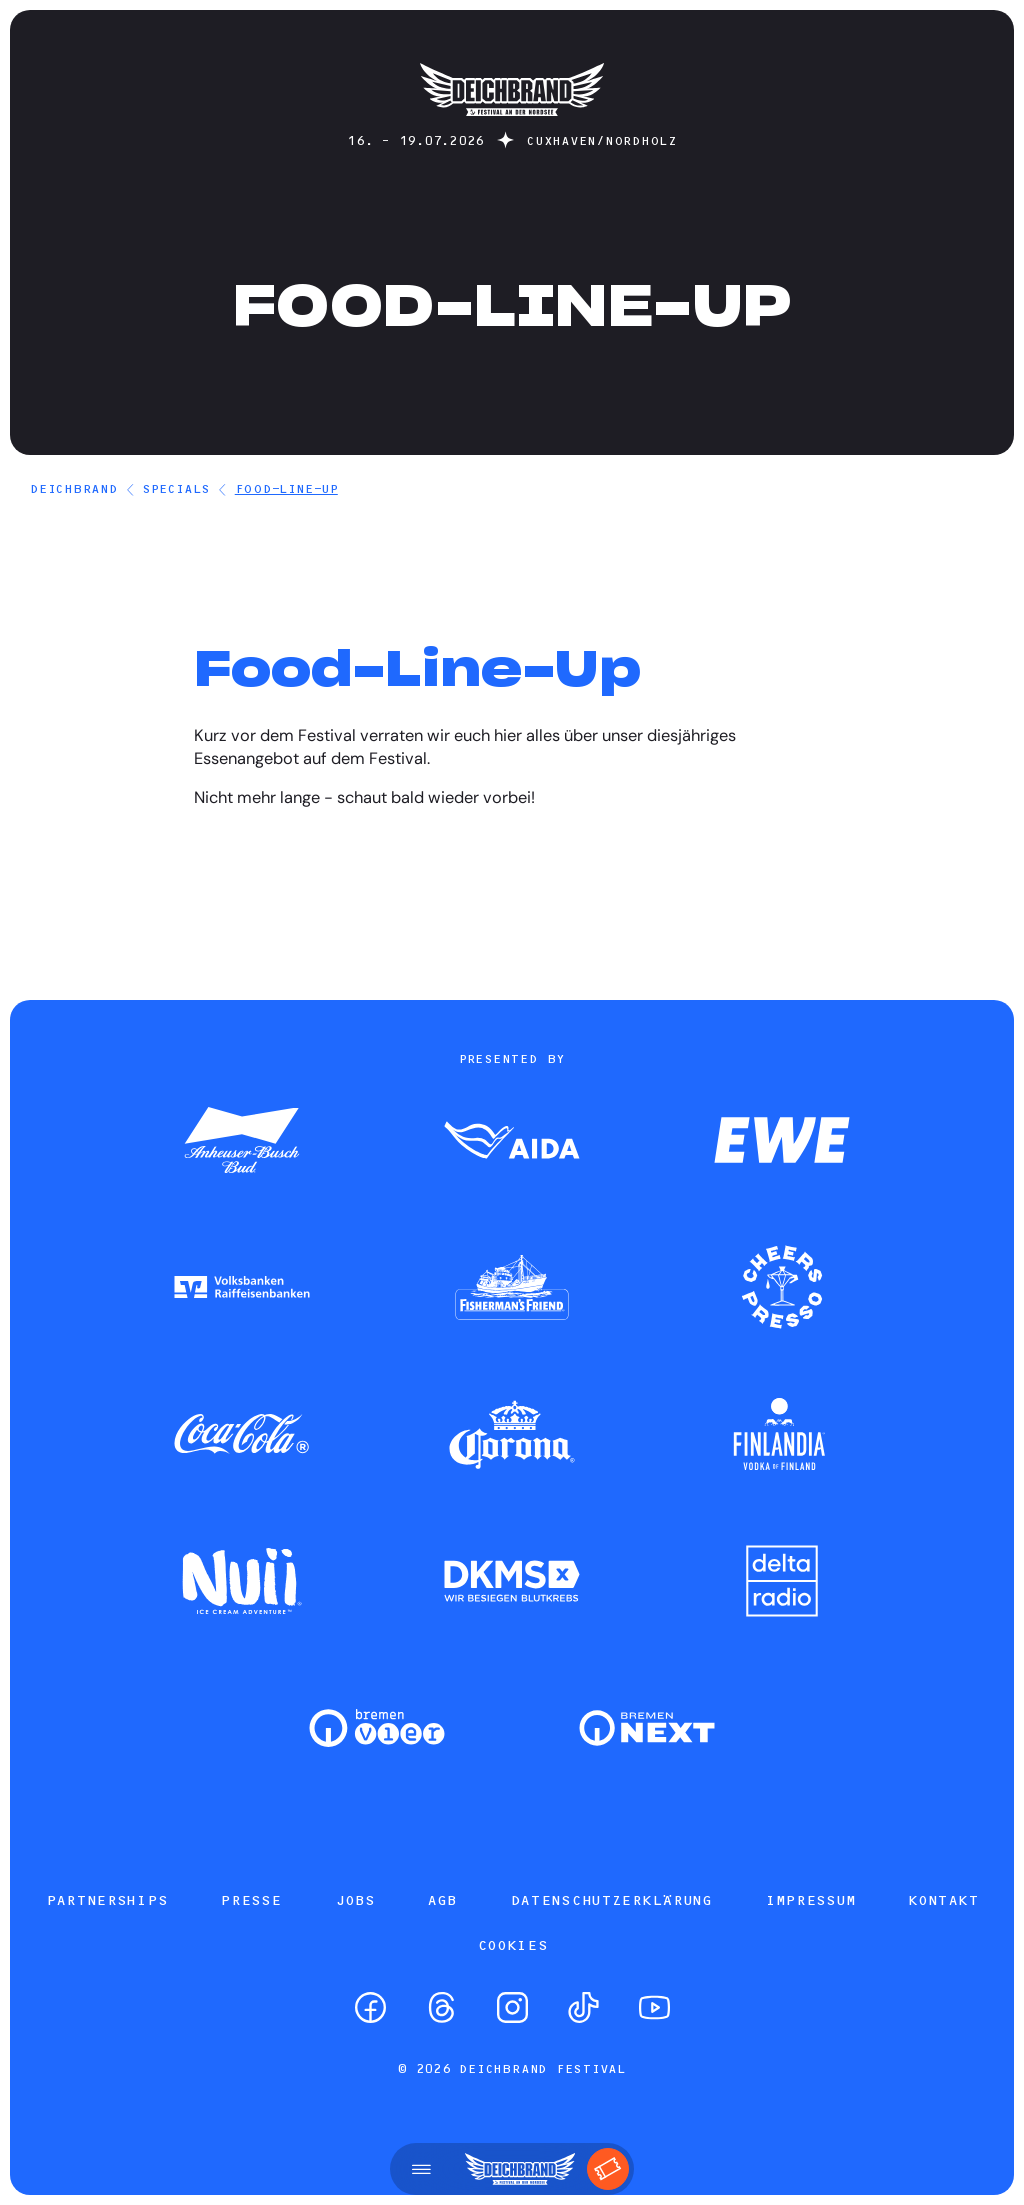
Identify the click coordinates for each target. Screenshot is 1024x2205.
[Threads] (441, 2007)
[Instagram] (512, 2007)
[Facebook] (370, 2007)
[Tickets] (608, 2169)
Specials (176, 488)
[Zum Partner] (242, 1142)
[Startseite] (512, 125)
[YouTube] (654, 2007)
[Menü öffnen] (421, 2169)
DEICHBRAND (74, 488)
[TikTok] (583, 2007)
